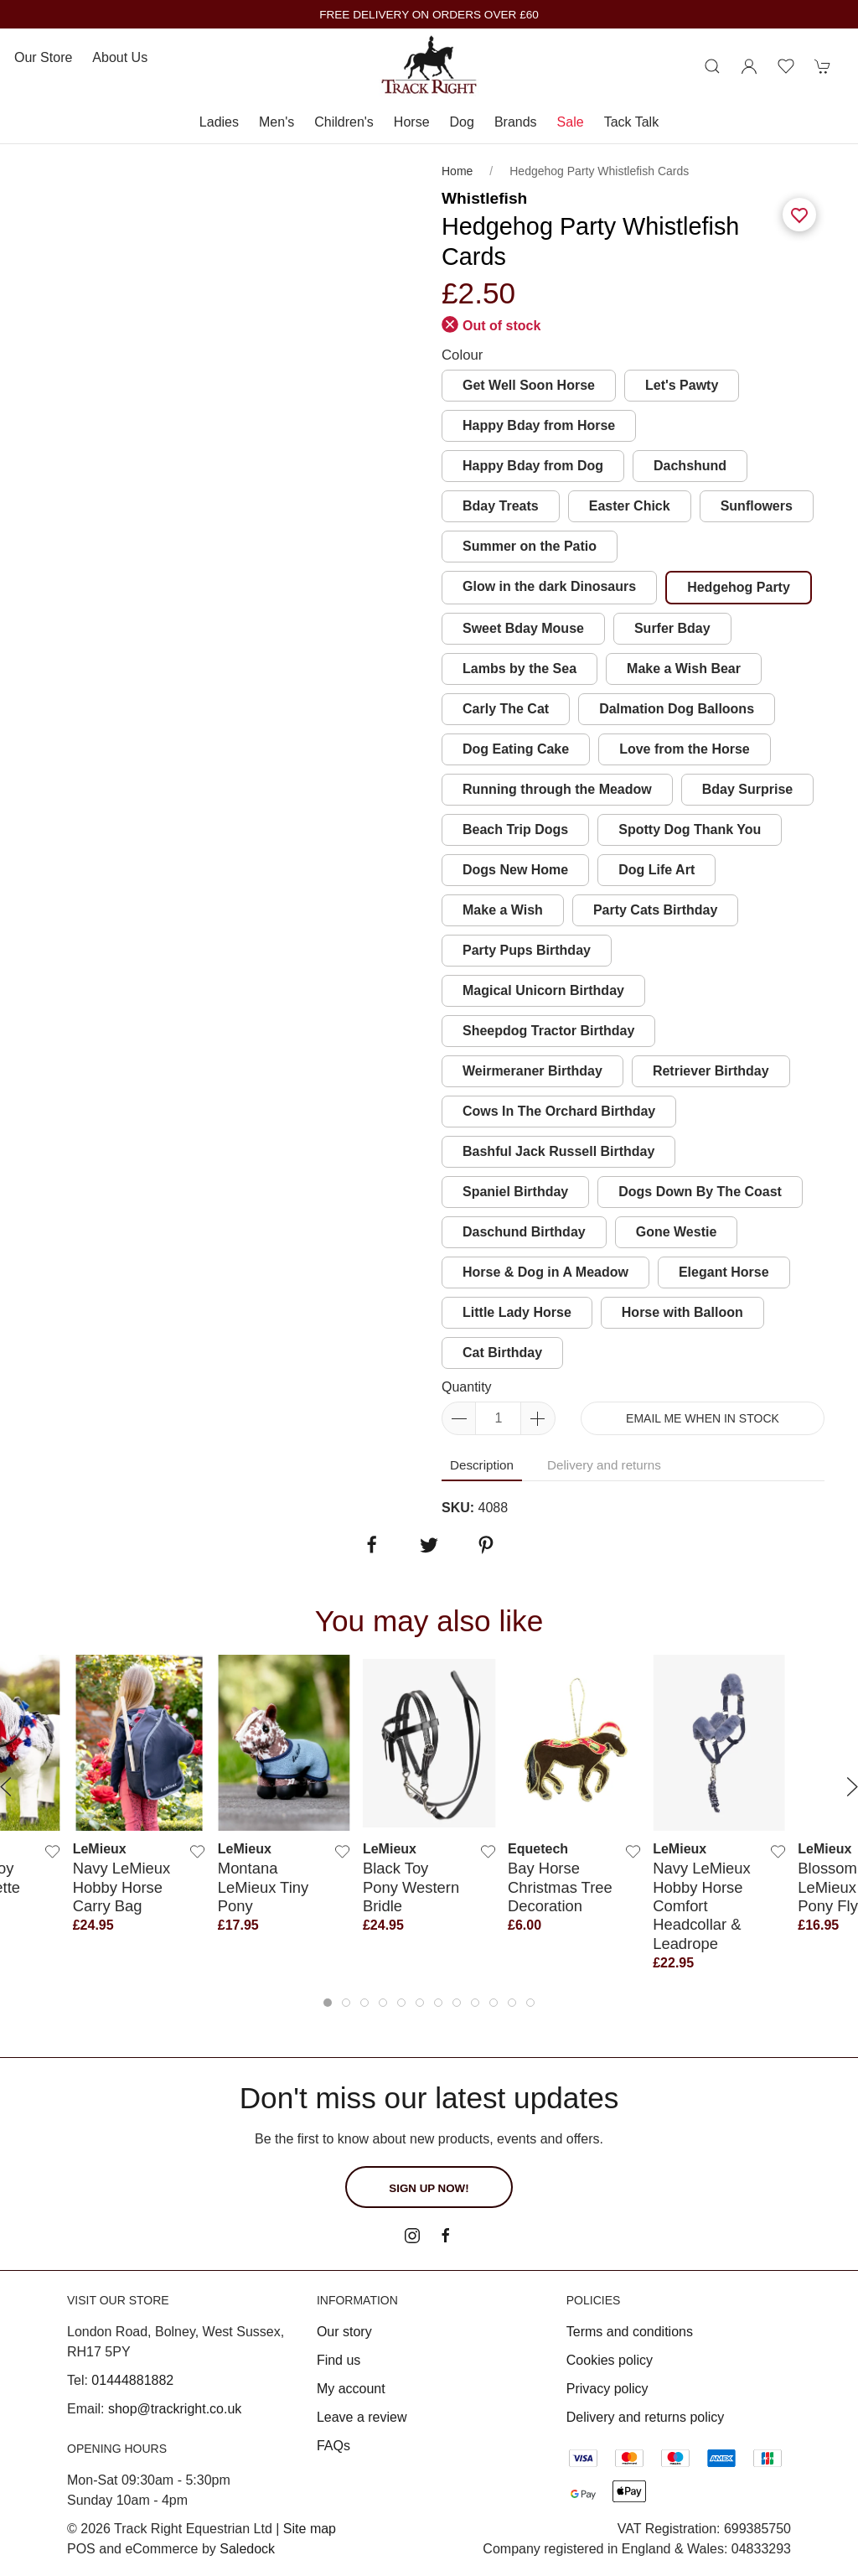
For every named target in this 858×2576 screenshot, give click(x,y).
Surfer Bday (672, 628)
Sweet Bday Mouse (523, 628)
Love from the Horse (684, 749)
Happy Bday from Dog (533, 466)
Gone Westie (676, 1232)
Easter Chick (629, 506)
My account (351, 2389)
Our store (43, 57)
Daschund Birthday (524, 1232)
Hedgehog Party (738, 587)
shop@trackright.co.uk (174, 2409)
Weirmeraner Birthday (532, 1071)
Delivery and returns (604, 1465)
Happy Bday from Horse (539, 425)
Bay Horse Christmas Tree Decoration (560, 1887)
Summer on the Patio (530, 546)
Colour (462, 355)
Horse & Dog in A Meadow (545, 1272)
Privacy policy (607, 2389)
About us (119, 57)
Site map (309, 2529)
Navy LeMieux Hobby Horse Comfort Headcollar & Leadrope (702, 1905)
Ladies (219, 122)
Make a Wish (503, 910)
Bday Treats (501, 506)
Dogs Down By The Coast (700, 1191)
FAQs (333, 2446)
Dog (462, 122)
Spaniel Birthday (515, 1191)
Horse (412, 122)
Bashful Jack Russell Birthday (558, 1151)
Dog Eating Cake (516, 749)
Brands (515, 122)
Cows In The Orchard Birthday (559, 1111)
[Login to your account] (749, 66)
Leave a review (362, 2417)
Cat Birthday (502, 1352)
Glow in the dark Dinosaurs (549, 586)
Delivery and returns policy (645, 2417)
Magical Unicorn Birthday (543, 990)
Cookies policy (609, 2360)
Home (457, 171)
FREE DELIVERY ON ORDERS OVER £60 (429, 14)
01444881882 (132, 2380)
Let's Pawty (681, 385)
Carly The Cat (506, 709)
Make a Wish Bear (684, 668)
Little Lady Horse (517, 1312)
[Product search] (712, 66)
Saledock (247, 2549)
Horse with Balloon (682, 1312)
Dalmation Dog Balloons (676, 709)
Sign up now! (428, 2188)
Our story (344, 2332)
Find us (338, 2360)
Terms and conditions (629, 2332)
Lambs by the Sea (519, 668)
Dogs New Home (515, 870)
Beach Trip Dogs (515, 829)
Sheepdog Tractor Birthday (548, 1031)
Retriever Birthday (711, 1071)
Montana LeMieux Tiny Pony (263, 1887)
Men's (276, 122)
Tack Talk (631, 122)
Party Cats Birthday (655, 910)
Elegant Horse (724, 1272)
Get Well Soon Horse (529, 385)
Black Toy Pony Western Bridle (411, 1887)
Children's (344, 122)
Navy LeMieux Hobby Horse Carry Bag (122, 1887)
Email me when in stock (702, 1418)
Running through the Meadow (557, 789)
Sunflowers (757, 506)
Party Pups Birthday (527, 950)
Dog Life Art (656, 870)
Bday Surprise (747, 789)
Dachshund (690, 466)
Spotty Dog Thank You (689, 829)
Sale (570, 122)
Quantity (467, 1387)
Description (482, 1465)
